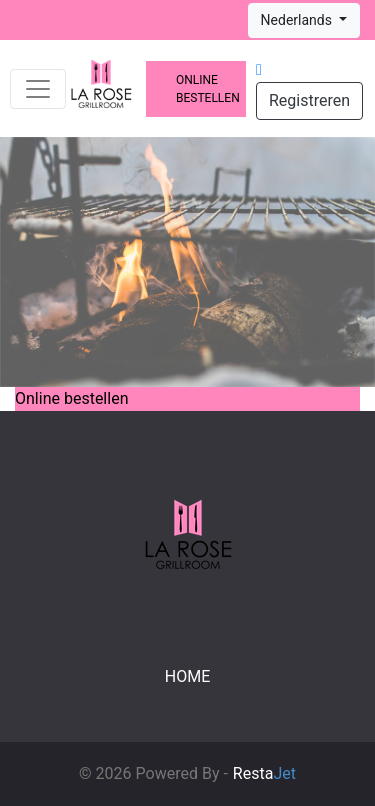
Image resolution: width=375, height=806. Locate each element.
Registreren (309, 100)
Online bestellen (208, 89)
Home (187, 676)
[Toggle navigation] (38, 89)
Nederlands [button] (298, 20)
